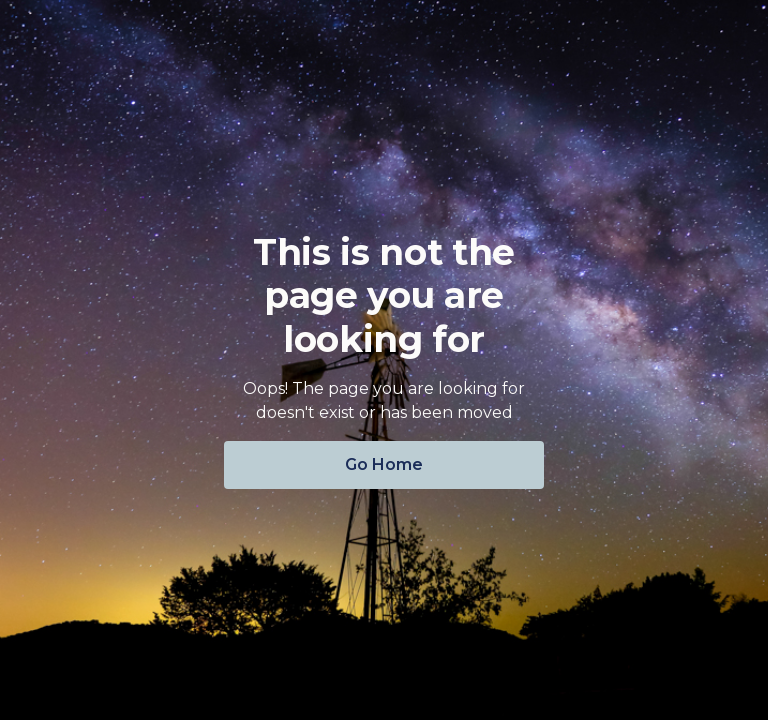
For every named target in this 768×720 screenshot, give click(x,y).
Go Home (384, 464)
